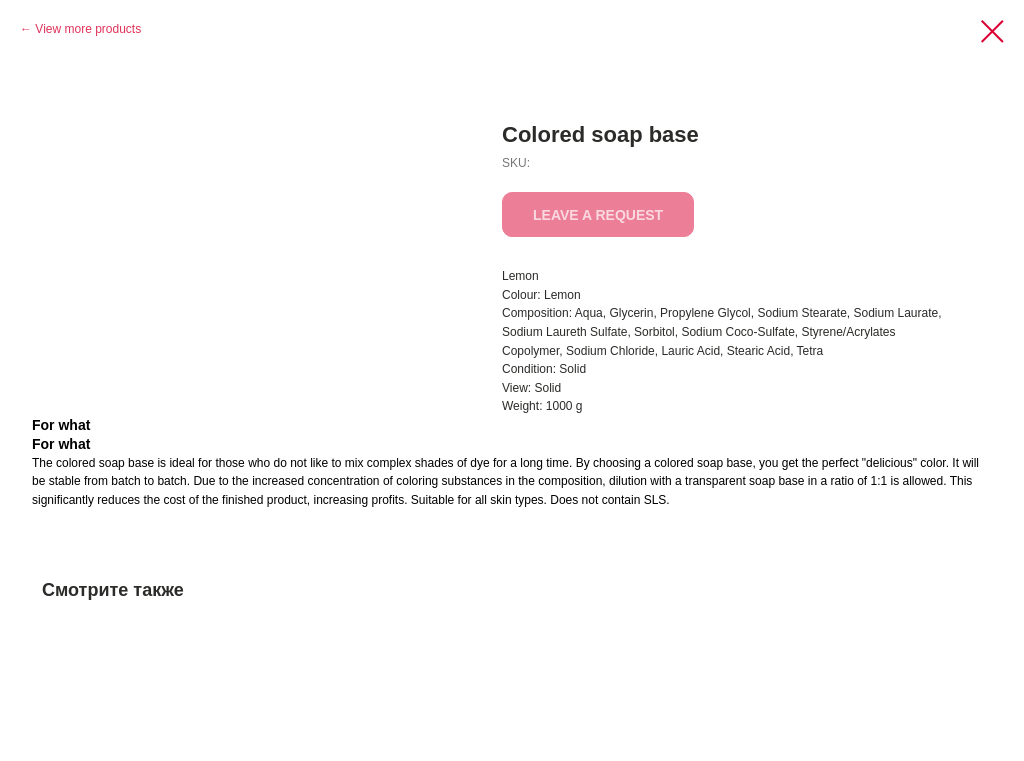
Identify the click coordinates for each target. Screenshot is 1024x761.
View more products (88, 29)
